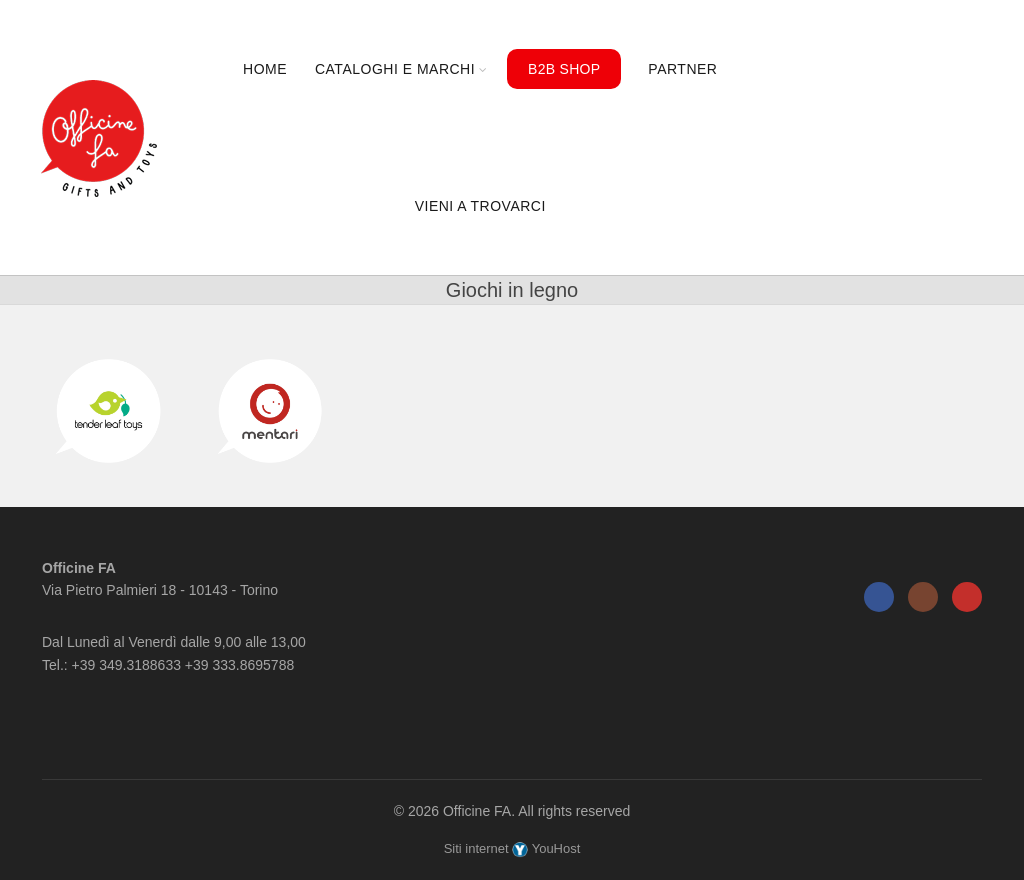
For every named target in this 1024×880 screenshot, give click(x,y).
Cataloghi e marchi (395, 69)
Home (265, 69)
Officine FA (477, 811)
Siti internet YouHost (512, 848)
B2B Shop (564, 69)
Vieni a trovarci (480, 206)
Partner (682, 69)
